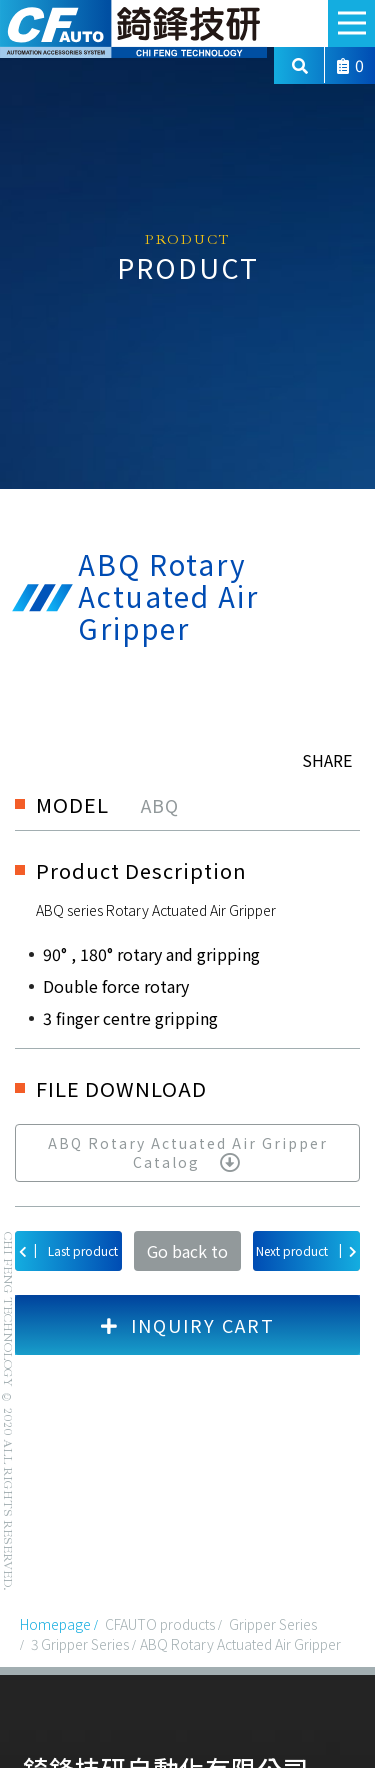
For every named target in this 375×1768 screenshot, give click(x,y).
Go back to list (187, 1255)
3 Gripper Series (80, 1644)
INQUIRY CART (188, 1325)
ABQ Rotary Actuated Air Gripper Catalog (188, 1153)
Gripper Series (273, 1624)
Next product (306, 1250)
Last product (68, 1250)
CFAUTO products (160, 1624)
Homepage (55, 1624)
